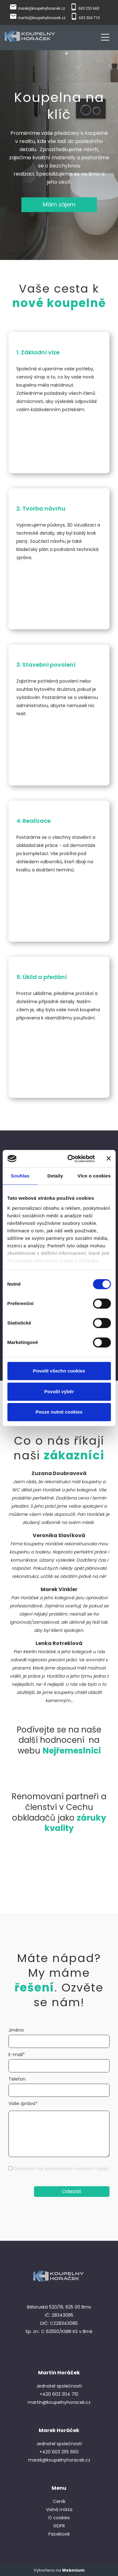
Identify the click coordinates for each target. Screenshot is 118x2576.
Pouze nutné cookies (59, 1412)
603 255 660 (88, 8)
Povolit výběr (59, 1391)
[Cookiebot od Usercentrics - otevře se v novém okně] (70, 1159)
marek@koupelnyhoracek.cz (41, 8)
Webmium (73, 2570)
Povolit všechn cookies (59, 1370)
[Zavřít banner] (108, 1158)
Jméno (16, 2030)
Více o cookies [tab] (94, 1175)
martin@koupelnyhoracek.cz (41, 18)
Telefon (16, 2079)
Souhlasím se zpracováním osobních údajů (61, 2169)
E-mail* (16, 2054)
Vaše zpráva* (22, 2103)
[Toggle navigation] (105, 36)
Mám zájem (59, 204)
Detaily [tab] (55, 1175)
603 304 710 (89, 18)
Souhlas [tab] (20, 1175)
